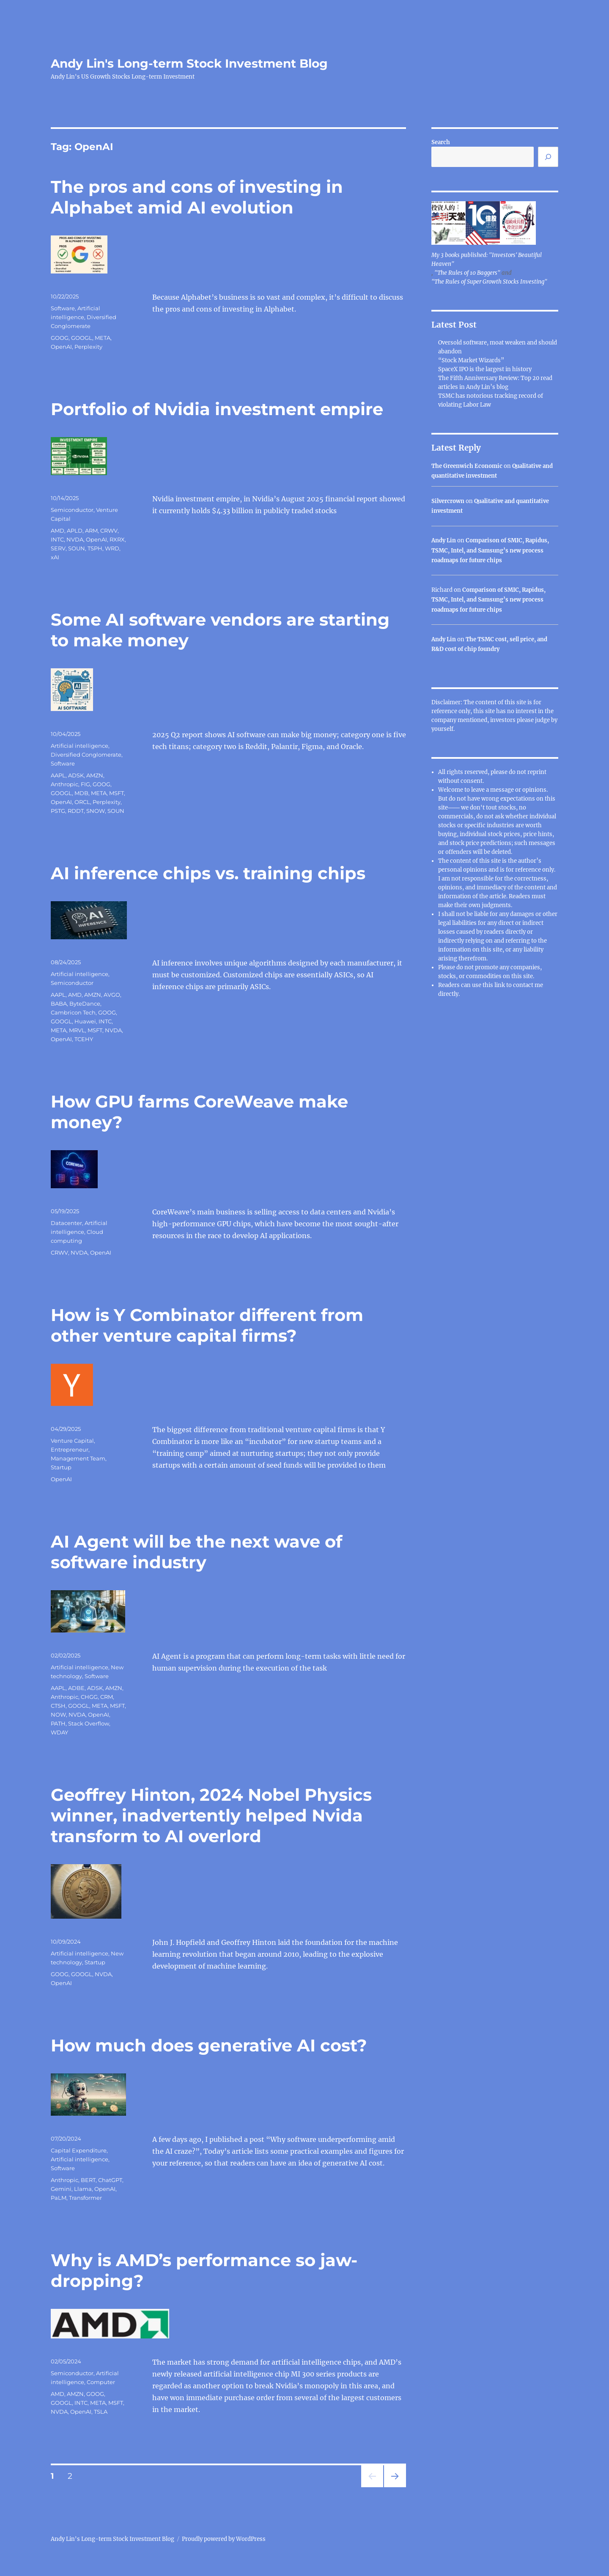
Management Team (78, 1458)
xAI (55, 557)
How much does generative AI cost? (209, 2045)
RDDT (76, 810)
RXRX (117, 539)
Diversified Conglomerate (86, 754)
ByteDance (84, 1003)
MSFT (116, 793)
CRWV (109, 530)
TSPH (95, 548)
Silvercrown (447, 501)
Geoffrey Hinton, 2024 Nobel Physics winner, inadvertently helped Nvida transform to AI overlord (211, 1815)
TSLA (100, 2411)
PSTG (58, 810)
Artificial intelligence (79, 745)
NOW (58, 1714)
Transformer (85, 2197)
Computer (101, 2382)
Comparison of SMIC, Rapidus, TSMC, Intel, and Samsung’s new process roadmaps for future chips (490, 550)
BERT (88, 2180)
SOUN (76, 548)
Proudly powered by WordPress (224, 2539)
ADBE (76, 1688)
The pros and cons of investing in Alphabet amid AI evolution (197, 197)
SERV (58, 548)
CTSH (58, 1705)
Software (63, 308)
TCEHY (83, 1039)
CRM (106, 1696)
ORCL (82, 802)
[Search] (548, 157)
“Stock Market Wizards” (471, 360)
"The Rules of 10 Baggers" (467, 272)
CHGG (89, 1696)
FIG (85, 784)
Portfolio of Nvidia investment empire (217, 409)
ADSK (76, 775)
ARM (91, 530)
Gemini (61, 2188)
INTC (57, 539)
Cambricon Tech (73, 1012)
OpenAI (61, 346)
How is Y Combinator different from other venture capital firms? (207, 1325)
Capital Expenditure (79, 2150)
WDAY (59, 1732)
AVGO (112, 994)
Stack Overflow (88, 1723)
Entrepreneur (69, 1449)
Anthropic (64, 784)
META (102, 337)
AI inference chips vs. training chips (208, 873)
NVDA (74, 539)
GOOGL (81, 337)
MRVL (77, 1030)
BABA (59, 1003)
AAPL (58, 775)
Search (440, 142)
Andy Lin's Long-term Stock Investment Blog (189, 63)
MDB (81, 793)
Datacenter (66, 1223)
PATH (58, 1723)
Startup (61, 1467)
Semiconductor (72, 509)
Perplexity (88, 346)
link (500, 985)
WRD (112, 548)
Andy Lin (443, 540)
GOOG (60, 337)
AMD (57, 530)
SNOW (95, 810)
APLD (74, 530)
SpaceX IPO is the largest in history (485, 369)
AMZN (94, 775)
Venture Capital (72, 1440)
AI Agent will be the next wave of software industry (196, 1551)
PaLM (58, 2197)
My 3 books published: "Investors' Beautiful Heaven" (486, 260)
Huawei (85, 1021)
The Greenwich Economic (466, 466)
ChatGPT (110, 2180)
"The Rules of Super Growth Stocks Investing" (489, 281)
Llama (83, 2188)
